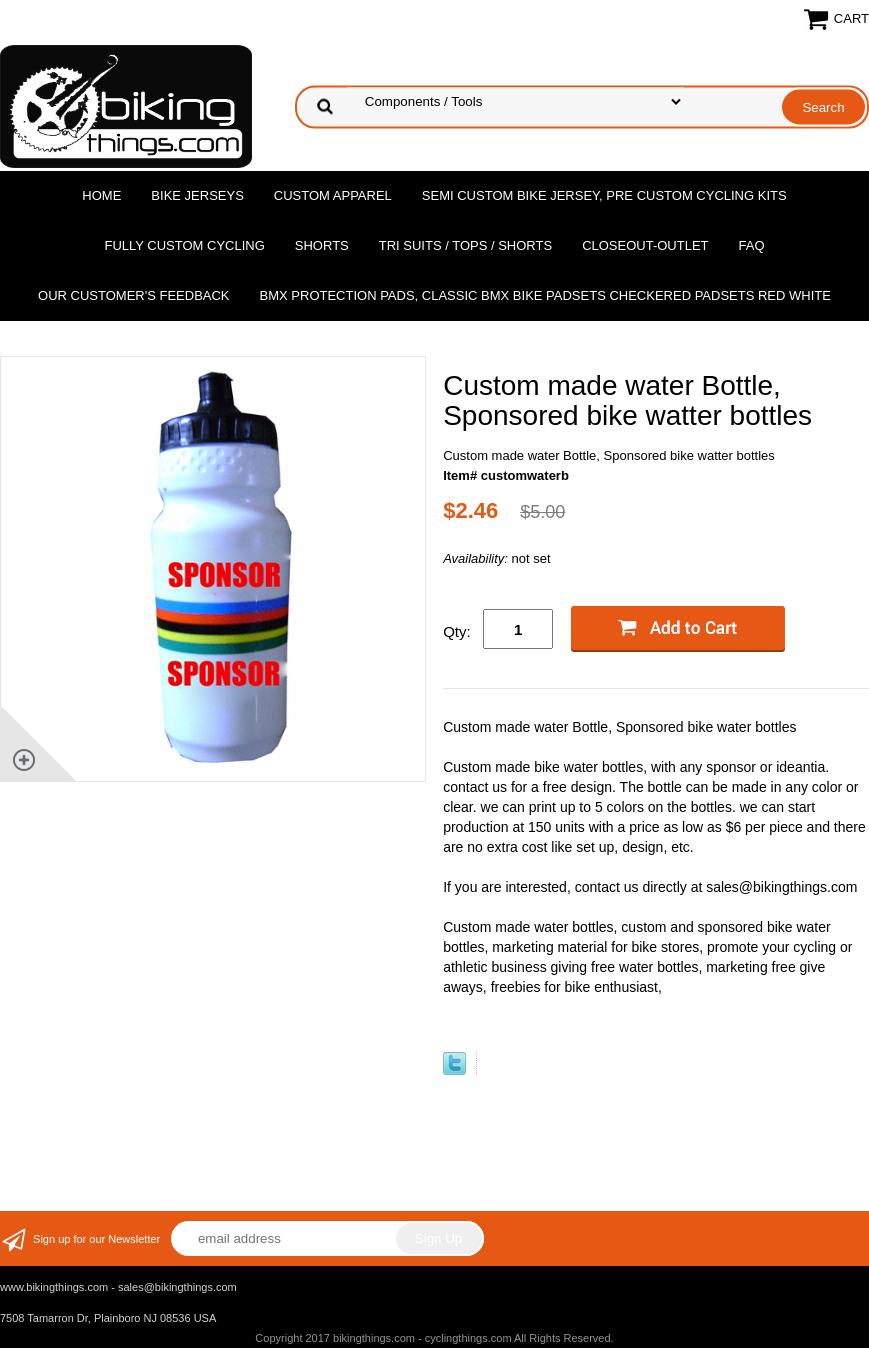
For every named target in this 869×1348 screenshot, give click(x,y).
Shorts (322, 245)
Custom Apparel (333, 195)
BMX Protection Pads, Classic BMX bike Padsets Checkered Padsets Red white (545, 295)
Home (101, 195)
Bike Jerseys (197, 195)
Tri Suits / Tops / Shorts (465, 245)
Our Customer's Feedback (134, 295)
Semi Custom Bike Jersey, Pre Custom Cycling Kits (604, 195)
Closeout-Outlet (645, 245)
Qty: (457, 631)
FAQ (752, 245)
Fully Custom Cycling (184, 245)
